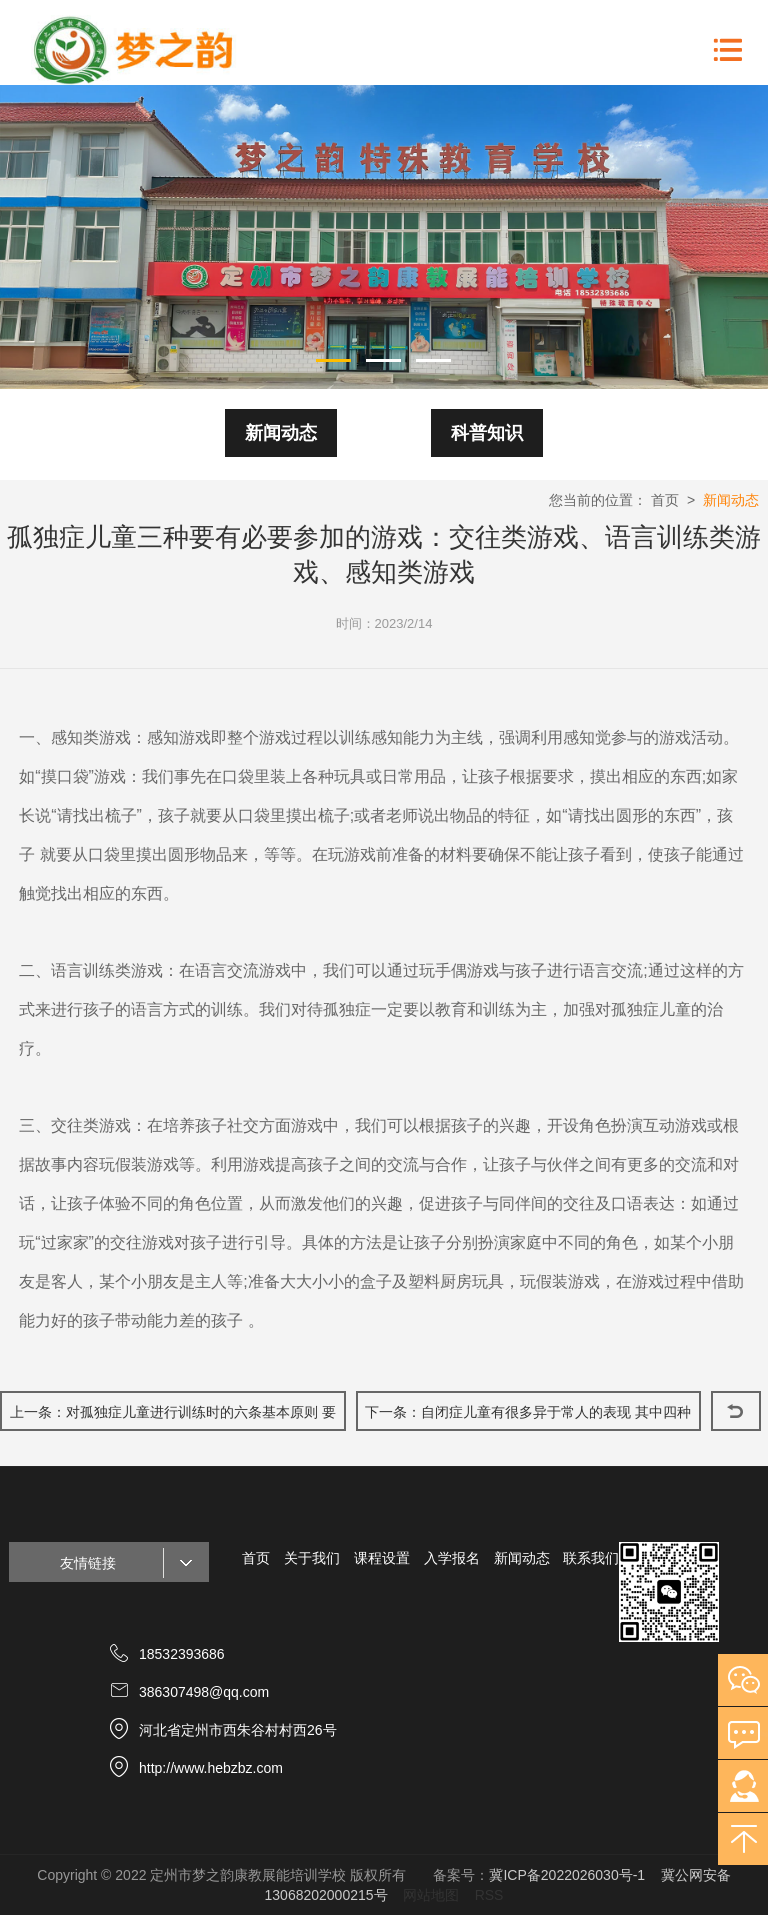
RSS (489, 1895)
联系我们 (591, 1558)
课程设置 (382, 1558)
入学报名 (452, 1558)
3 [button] (434, 359)
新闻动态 (281, 433)
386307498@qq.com (204, 1692)
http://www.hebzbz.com (211, 1768)
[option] (384, 237)
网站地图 (431, 1895)
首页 (665, 500)
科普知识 (487, 433)
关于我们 (312, 1558)
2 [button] (384, 359)
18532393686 (182, 1654)
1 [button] (334, 359)
